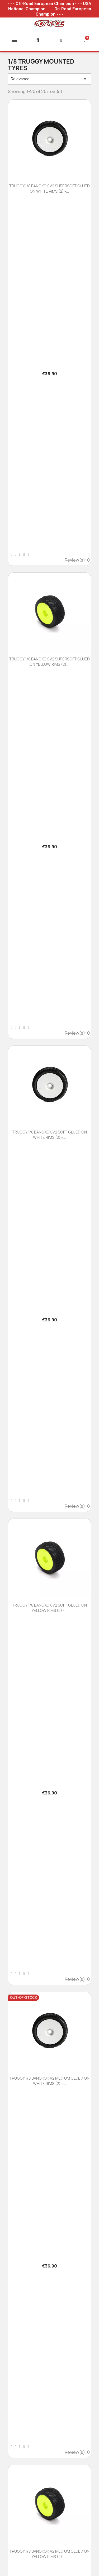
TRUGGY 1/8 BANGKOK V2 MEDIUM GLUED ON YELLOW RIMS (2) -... (49, 2554)
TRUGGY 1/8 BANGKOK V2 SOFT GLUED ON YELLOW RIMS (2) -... (49, 1608)
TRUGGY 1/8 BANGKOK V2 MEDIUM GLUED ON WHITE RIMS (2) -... (49, 2081)
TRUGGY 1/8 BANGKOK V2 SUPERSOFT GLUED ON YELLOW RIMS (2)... (49, 661)
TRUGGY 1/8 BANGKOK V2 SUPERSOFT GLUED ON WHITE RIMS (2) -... (49, 188)
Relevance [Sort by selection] (49, 79)
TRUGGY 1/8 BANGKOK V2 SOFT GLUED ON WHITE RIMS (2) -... (49, 1135)
